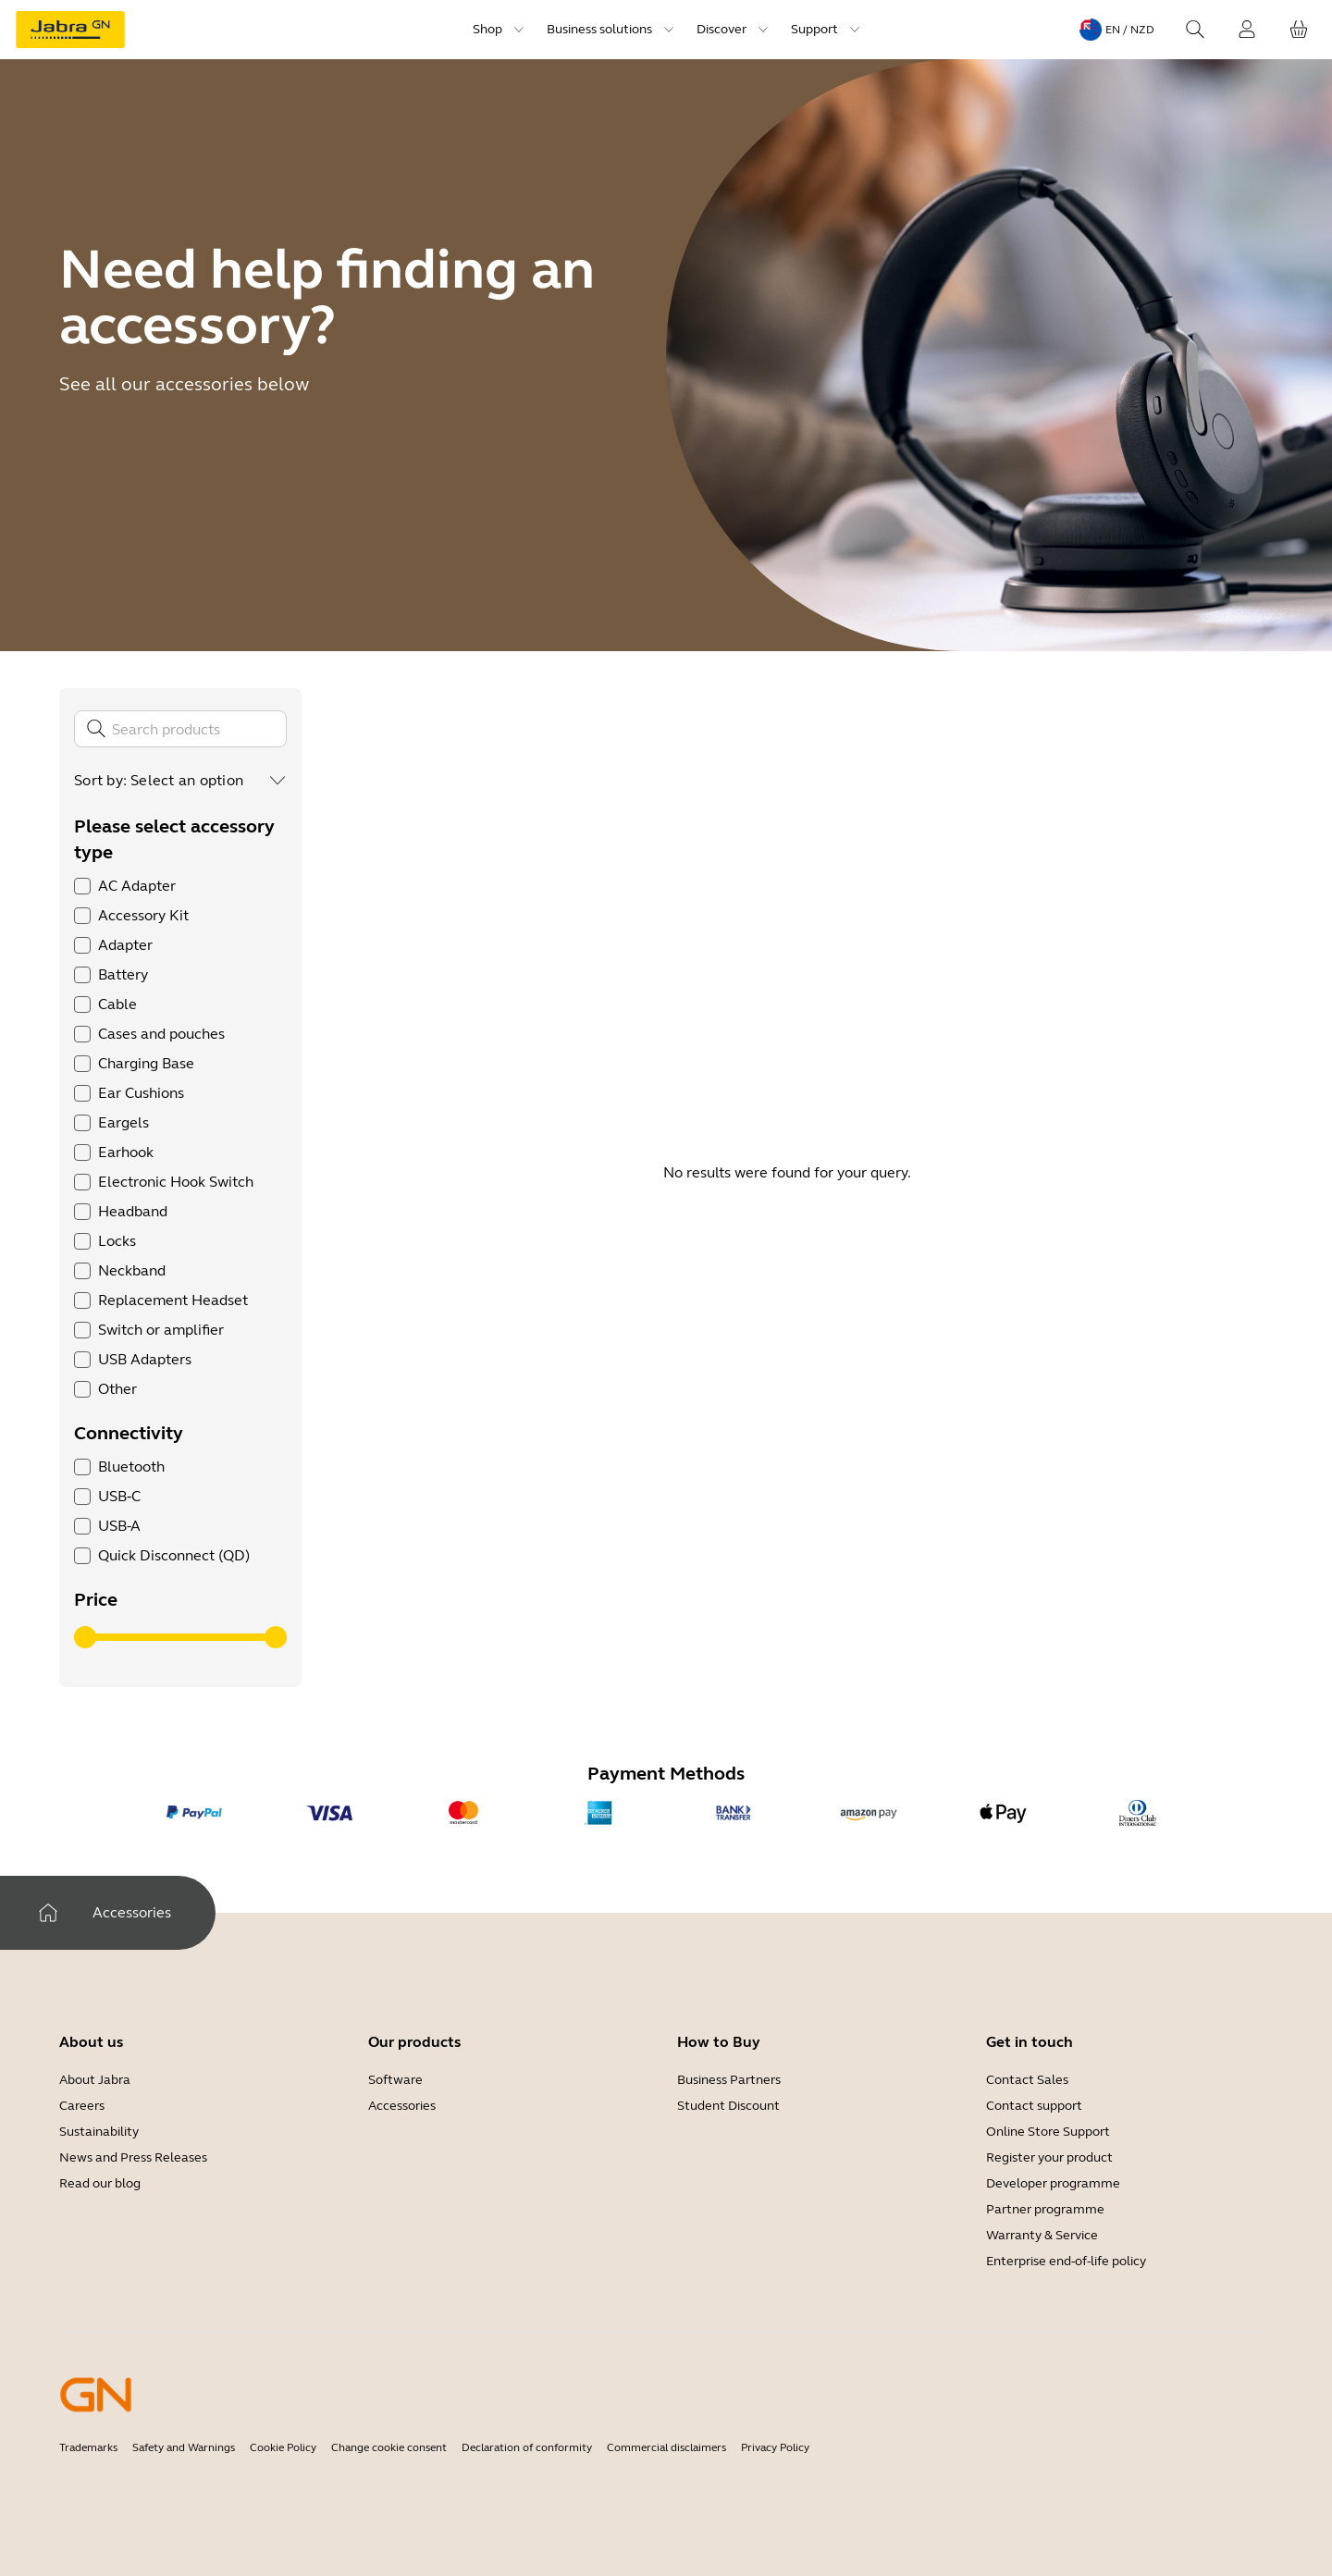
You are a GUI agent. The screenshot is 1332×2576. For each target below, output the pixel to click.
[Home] (48, 1913)
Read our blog (100, 2183)
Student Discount (728, 2106)
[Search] (1195, 29)
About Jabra (94, 2080)
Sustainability (99, 2131)
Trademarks (88, 2447)
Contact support (1034, 2106)
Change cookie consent (389, 2447)
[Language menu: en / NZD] (1117, 29)
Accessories (402, 2106)
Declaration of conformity (527, 2447)
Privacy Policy (775, 2447)
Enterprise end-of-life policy (1066, 2261)
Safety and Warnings (183, 2447)
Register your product (1049, 2157)
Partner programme (1045, 2209)
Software (395, 2080)
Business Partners (729, 2080)
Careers (82, 2106)
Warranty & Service (1042, 2235)
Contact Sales (1027, 2080)
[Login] (1247, 29)
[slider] (85, 1637)
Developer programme (1053, 2183)
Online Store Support (1048, 2131)
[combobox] (208, 781)
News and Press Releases (133, 2157)
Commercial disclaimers (666, 2447)
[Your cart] (1298, 29)
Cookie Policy (283, 2447)
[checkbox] (82, 886)
